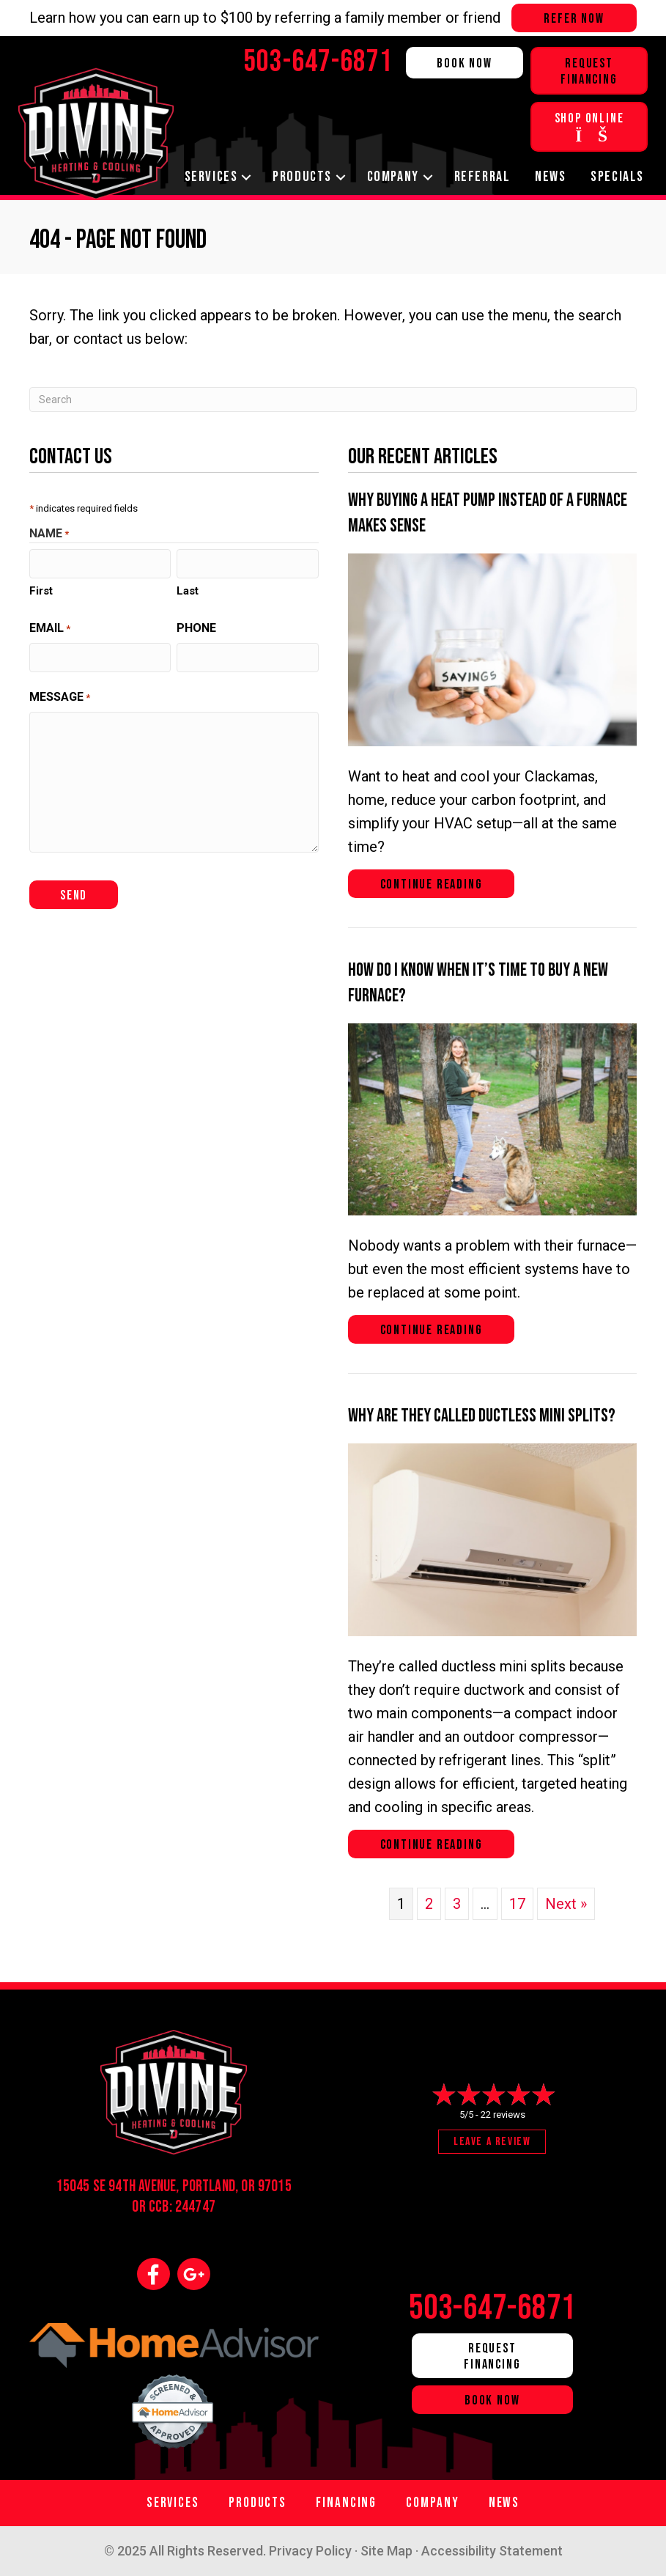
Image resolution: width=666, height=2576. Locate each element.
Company (393, 176)
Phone (196, 628)
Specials (617, 176)
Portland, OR (218, 2186)
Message (59, 698)
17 (517, 1904)
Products (302, 176)
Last (188, 590)
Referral (482, 176)
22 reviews (503, 2114)
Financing (346, 2503)
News (550, 176)
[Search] (333, 399)
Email (49, 629)
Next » (566, 1904)
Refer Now (574, 18)
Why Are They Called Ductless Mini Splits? (481, 1416)
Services (211, 176)
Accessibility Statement (492, 2550)
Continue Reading (431, 884)
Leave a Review (492, 2142)
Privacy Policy (310, 2550)
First (41, 590)
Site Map (386, 2550)
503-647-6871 (492, 2308)
